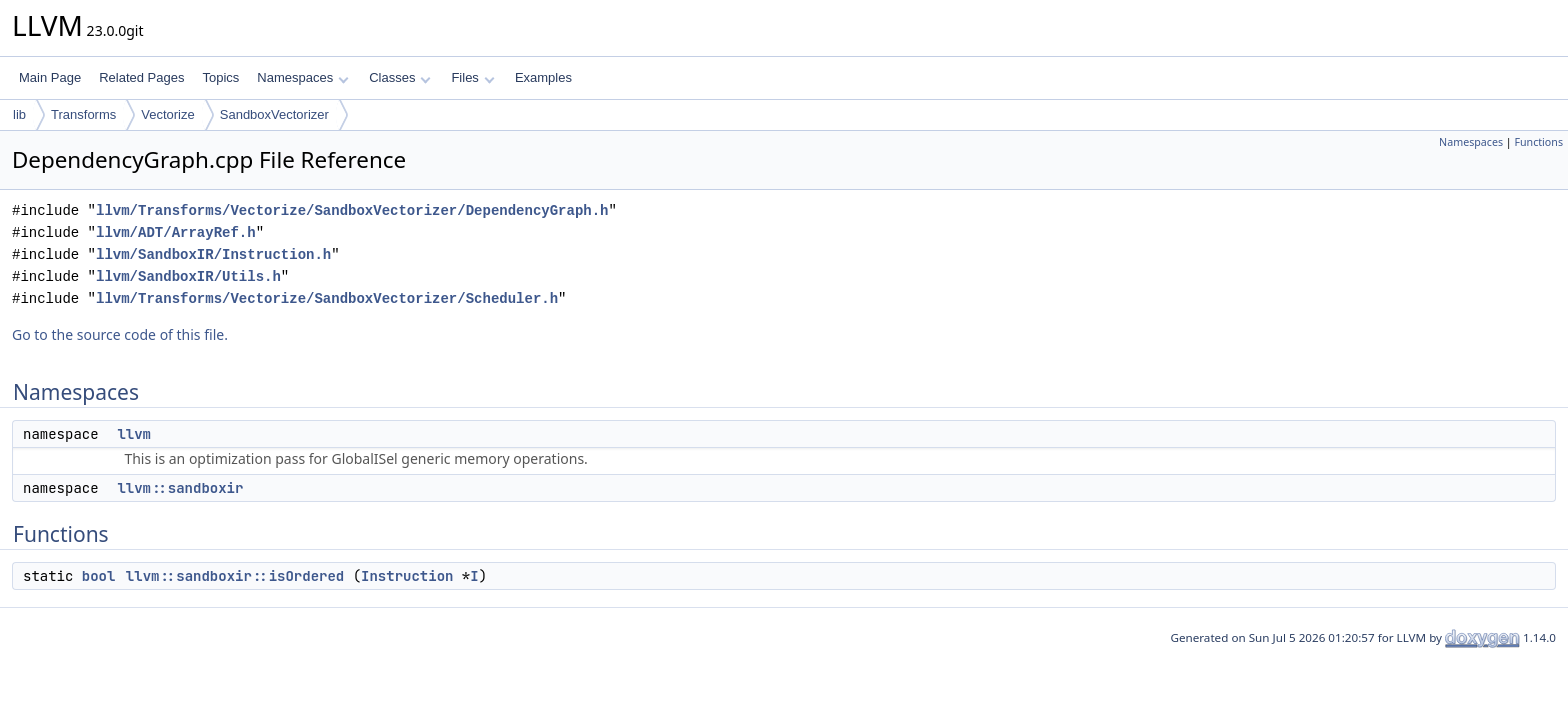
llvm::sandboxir (180, 488)
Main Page (50, 77)
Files (472, 77)
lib (19, 114)
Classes (400, 77)
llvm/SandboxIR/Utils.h (188, 276)
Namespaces (302, 77)
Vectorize (167, 114)
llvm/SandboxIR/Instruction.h (213, 254)
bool (99, 576)
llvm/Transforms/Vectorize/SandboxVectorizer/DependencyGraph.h (352, 210)
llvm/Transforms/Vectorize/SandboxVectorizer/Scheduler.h (327, 298)
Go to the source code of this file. (120, 334)
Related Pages (141, 77)
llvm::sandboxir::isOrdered (235, 576)
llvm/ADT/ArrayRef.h (176, 232)
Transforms (83, 114)
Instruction (407, 576)
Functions (1538, 142)
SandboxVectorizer (274, 114)
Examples (543, 77)
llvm (134, 434)
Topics (220, 77)
